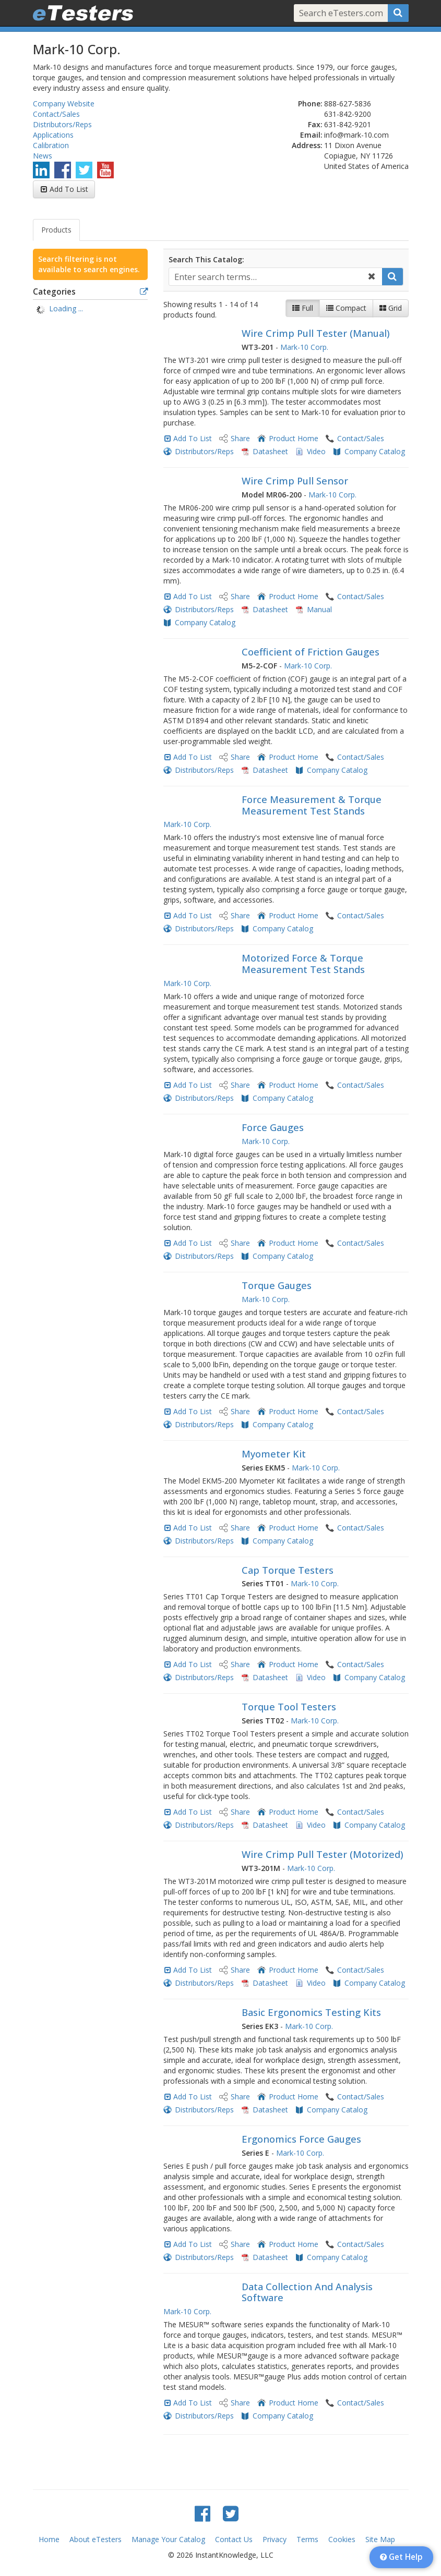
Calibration (51, 145)
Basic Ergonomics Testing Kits (311, 2012)
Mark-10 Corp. (304, 347)
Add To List (69, 189)
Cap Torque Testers (287, 1570)
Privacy (275, 2539)
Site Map (380, 2539)
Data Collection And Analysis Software (307, 2292)
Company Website (63, 103)
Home (49, 2539)
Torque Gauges (277, 1285)
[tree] (90, 309)
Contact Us (234, 2539)
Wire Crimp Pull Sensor (295, 481)
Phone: (310, 103)
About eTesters (95, 2539)
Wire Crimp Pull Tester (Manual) (316, 333)
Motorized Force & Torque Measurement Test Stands (303, 964)
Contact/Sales (56, 114)
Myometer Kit (274, 1454)
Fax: (315, 124)
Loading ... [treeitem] (66, 308)
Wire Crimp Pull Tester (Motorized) (322, 1854)
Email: (311, 135)
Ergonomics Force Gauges (301, 2139)
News (42, 156)
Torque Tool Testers (289, 1706)
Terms (307, 2539)
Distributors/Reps (62, 124)
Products (56, 230)
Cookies (341, 2539)
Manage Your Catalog (168, 2539)
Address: (307, 145)
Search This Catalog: (206, 259)
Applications (53, 135)
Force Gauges (273, 1127)
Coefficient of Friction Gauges (310, 652)
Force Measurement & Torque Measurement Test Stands (312, 805)
